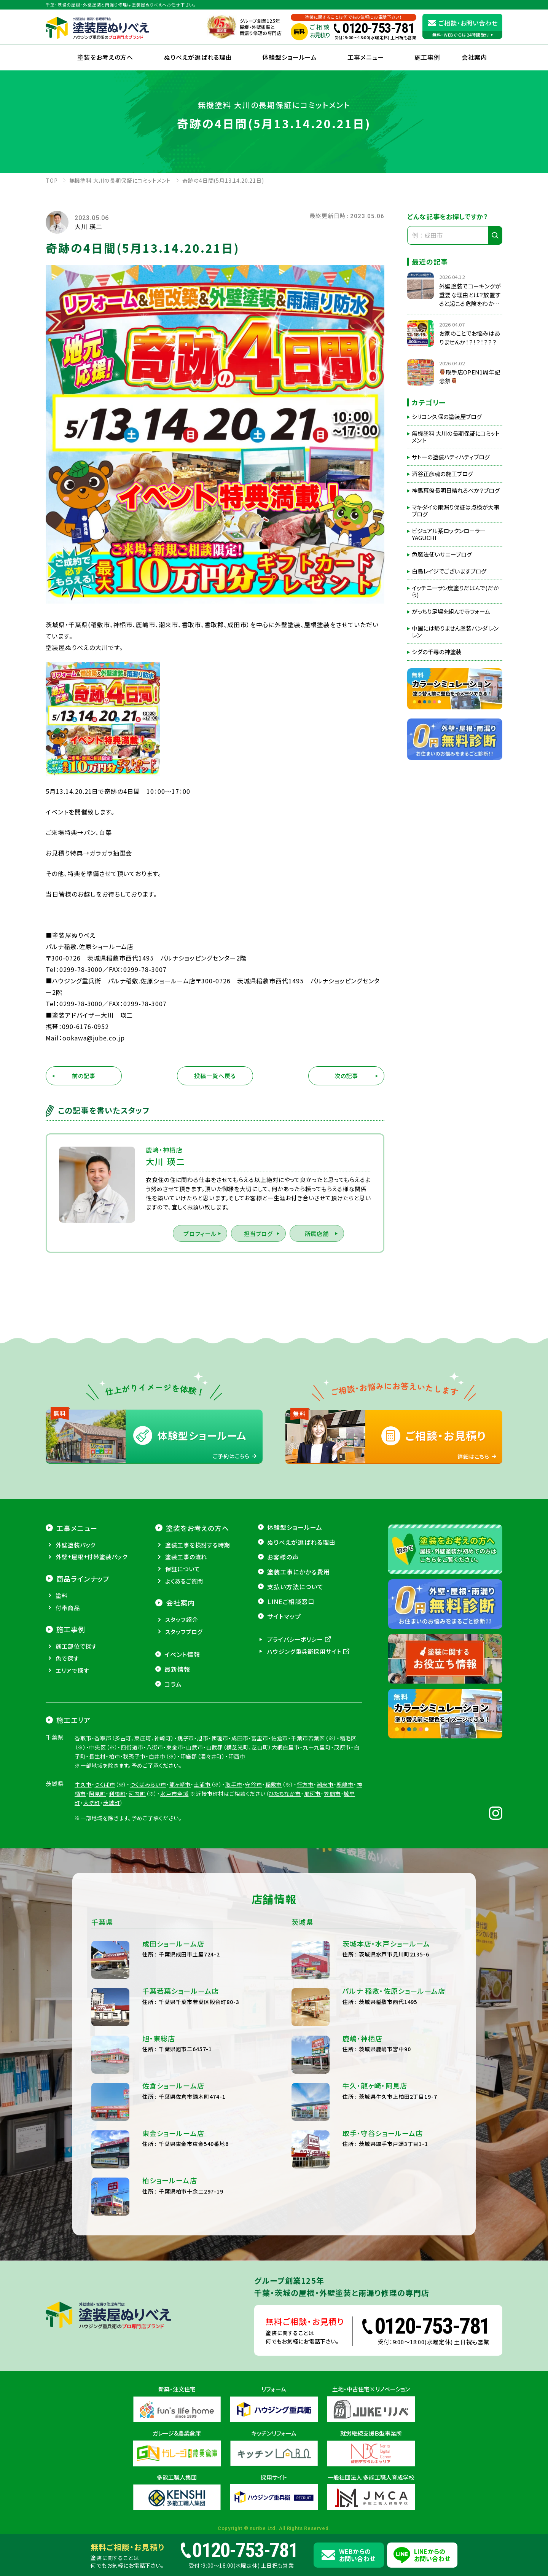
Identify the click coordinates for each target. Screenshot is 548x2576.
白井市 (157, 1820)
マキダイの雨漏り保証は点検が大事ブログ (455, 511)
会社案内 (180, 1666)
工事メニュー (365, 57)
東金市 (174, 1811)
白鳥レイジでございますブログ (449, 571)
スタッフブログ (184, 1695)
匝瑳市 (220, 1801)
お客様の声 (283, 1620)
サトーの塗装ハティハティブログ (451, 457)
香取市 (83, 1801)
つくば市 (104, 1848)
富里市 (259, 1801)
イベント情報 (182, 1717)
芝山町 (260, 1811)
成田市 (240, 1801)
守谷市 (253, 1848)
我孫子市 (134, 1820)
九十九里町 (317, 1811)
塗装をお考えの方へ (105, 57)
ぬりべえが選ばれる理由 (198, 57)
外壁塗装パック (76, 1608)
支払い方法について (295, 1649)
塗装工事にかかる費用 (298, 1634)
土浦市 (202, 1848)
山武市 (194, 1811)
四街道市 (132, 1811)
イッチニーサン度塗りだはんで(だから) (455, 591)
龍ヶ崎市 (180, 1848)
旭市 (203, 1801)
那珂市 (312, 1857)
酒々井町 (211, 1820)
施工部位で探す (76, 1710)
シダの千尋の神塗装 (437, 651)
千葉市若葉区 (308, 1801)
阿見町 (97, 1857)
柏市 (114, 1820)
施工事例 (427, 57)
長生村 (97, 1820)
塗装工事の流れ (186, 1620)
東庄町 (142, 1801)
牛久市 (83, 1848)
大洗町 (91, 1866)
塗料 (62, 1659)
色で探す (67, 1722)
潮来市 (325, 1848)
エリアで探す (72, 1734)
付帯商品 (68, 1671)
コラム (173, 1747)
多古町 (123, 1801)
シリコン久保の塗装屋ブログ (447, 416)
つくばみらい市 (148, 1848)
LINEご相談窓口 (290, 1664)
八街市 (155, 1811)
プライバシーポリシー (295, 1703)
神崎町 (162, 1801)
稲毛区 (348, 1801)
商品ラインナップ (83, 1642)
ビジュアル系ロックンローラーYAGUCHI (449, 534)
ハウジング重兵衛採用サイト (304, 1715)
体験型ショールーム (289, 57)
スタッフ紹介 (181, 1683)
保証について (182, 1632)
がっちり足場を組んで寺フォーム (451, 611)
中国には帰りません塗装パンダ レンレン (455, 632)
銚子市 (185, 1801)
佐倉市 (279, 1801)
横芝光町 (237, 1811)
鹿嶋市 (345, 1848)
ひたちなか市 (285, 1857)
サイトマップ (284, 1679)
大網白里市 (286, 1811)
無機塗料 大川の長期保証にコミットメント (456, 437)
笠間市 (332, 1857)
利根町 (117, 1857)
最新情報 (177, 1732)
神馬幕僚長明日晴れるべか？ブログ (456, 490)
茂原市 (342, 1811)
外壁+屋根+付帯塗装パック (91, 1620)
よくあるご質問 (184, 1644)
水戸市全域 (174, 1857)
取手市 (233, 1848)
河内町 (137, 1857)
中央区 (97, 1811)
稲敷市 (273, 1848)
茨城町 (111, 1866)
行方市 (305, 1848)
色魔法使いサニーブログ (442, 554)
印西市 (236, 1820)
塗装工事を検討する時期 (197, 1608)
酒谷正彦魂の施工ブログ (442, 473)
